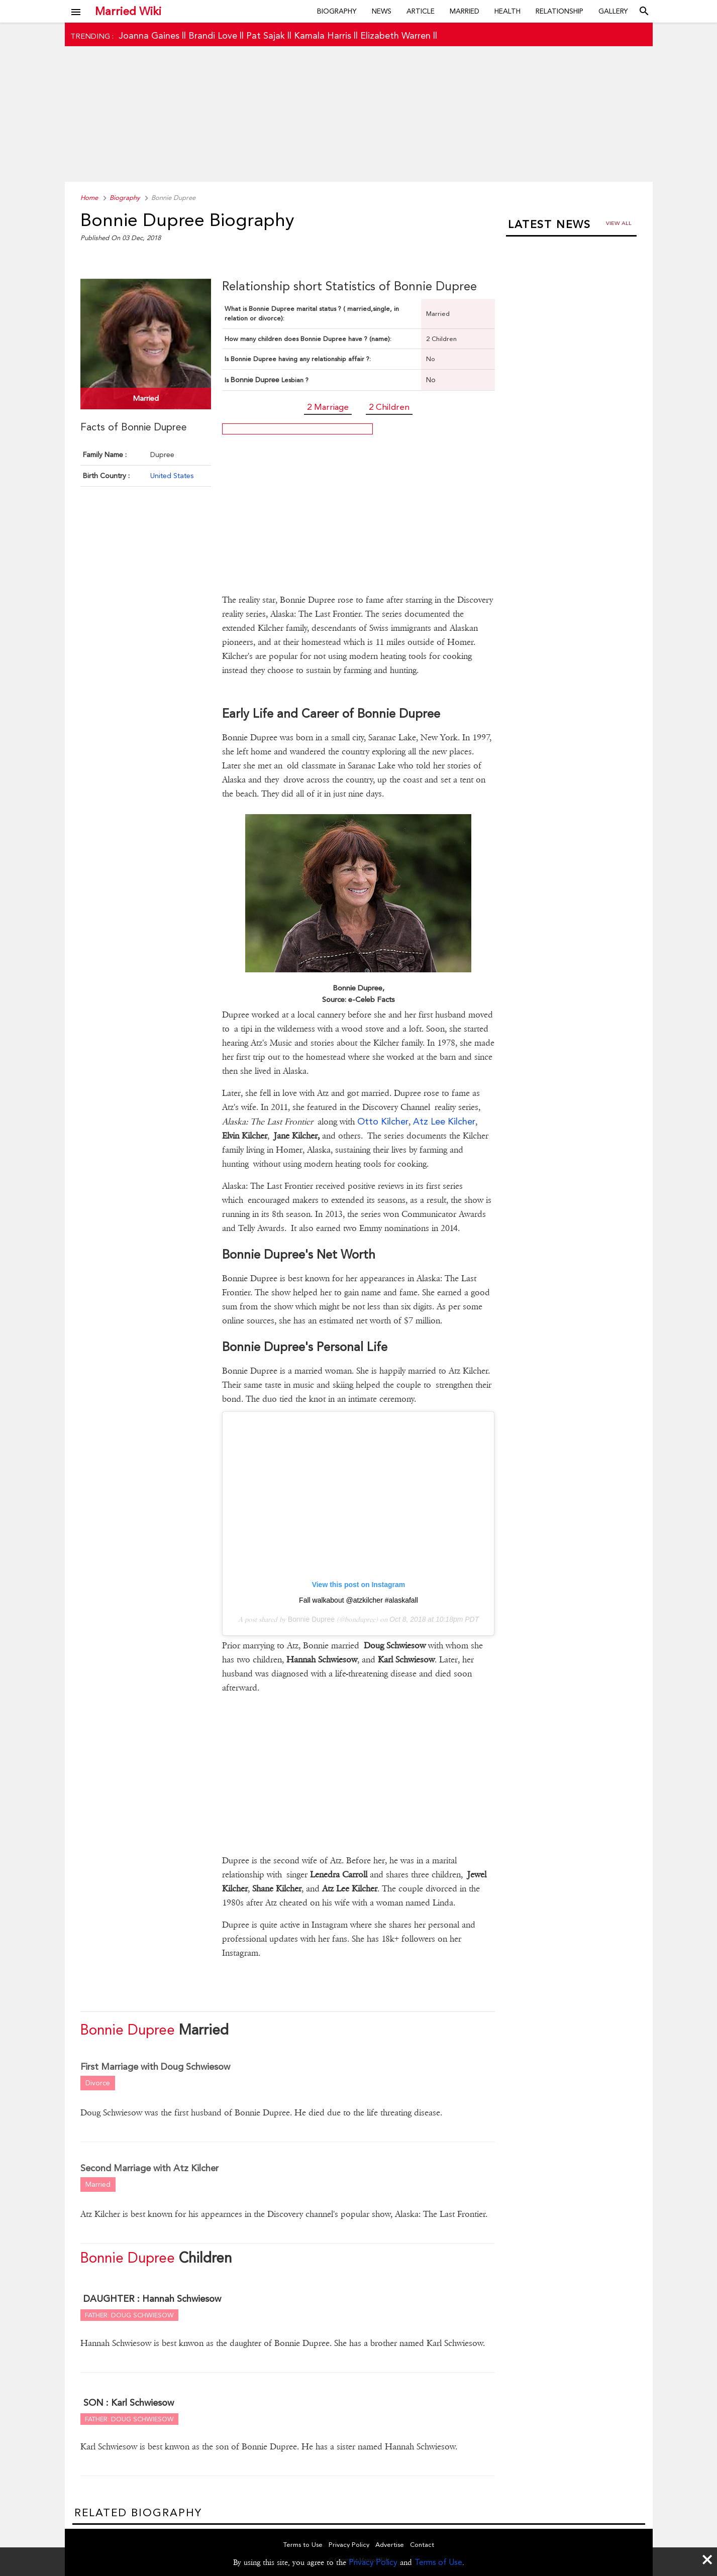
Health (507, 11)
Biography (337, 11)
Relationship (559, 11)
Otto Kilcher (382, 1121)
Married (464, 11)
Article (420, 11)
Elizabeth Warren (395, 35)
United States (171, 476)
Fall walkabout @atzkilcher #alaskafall (358, 1600)
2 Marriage (328, 407)
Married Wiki (128, 11)
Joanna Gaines (149, 35)
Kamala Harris (322, 35)
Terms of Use (438, 2562)
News (381, 11)
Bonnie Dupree (311, 1619)
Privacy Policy (373, 2562)
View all (619, 223)
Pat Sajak (265, 35)
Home (89, 197)
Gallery (613, 11)
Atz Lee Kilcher (444, 1121)
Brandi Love (212, 35)
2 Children (389, 407)
